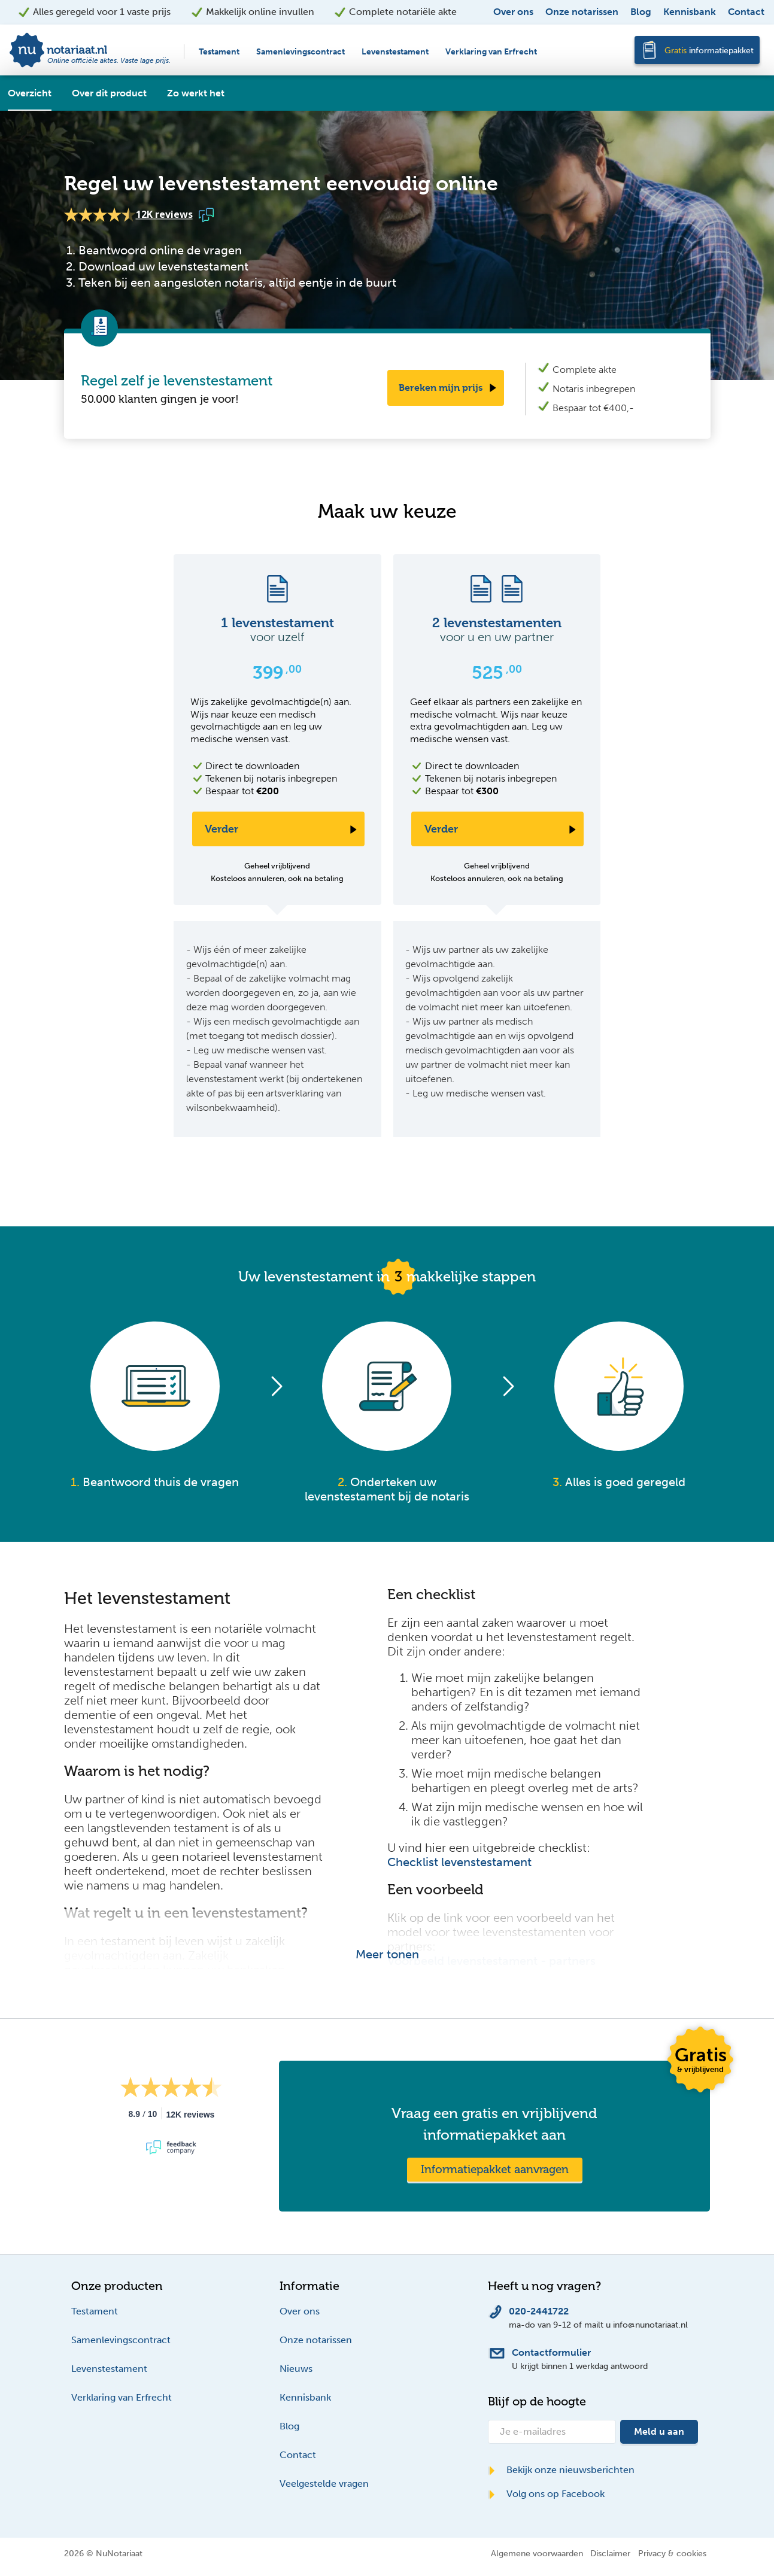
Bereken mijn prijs (440, 387)
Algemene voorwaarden (537, 2553)
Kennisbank (689, 11)
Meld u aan (659, 2431)
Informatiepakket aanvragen (495, 2169)
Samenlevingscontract (300, 52)
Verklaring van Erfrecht (491, 52)
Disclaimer (610, 2553)
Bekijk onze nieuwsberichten (561, 2469)
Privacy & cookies (672, 2553)
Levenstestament (395, 52)
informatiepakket (709, 50)
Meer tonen (387, 1954)
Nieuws (296, 2368)
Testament (219, 52)
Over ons (513, 11)
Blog (640, 11)
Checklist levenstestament (459, 1862)
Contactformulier (551, 2352)
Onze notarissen (581, 11)
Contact (746, 11)
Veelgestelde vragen (324, 2483)
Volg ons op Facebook (546, 2493)
